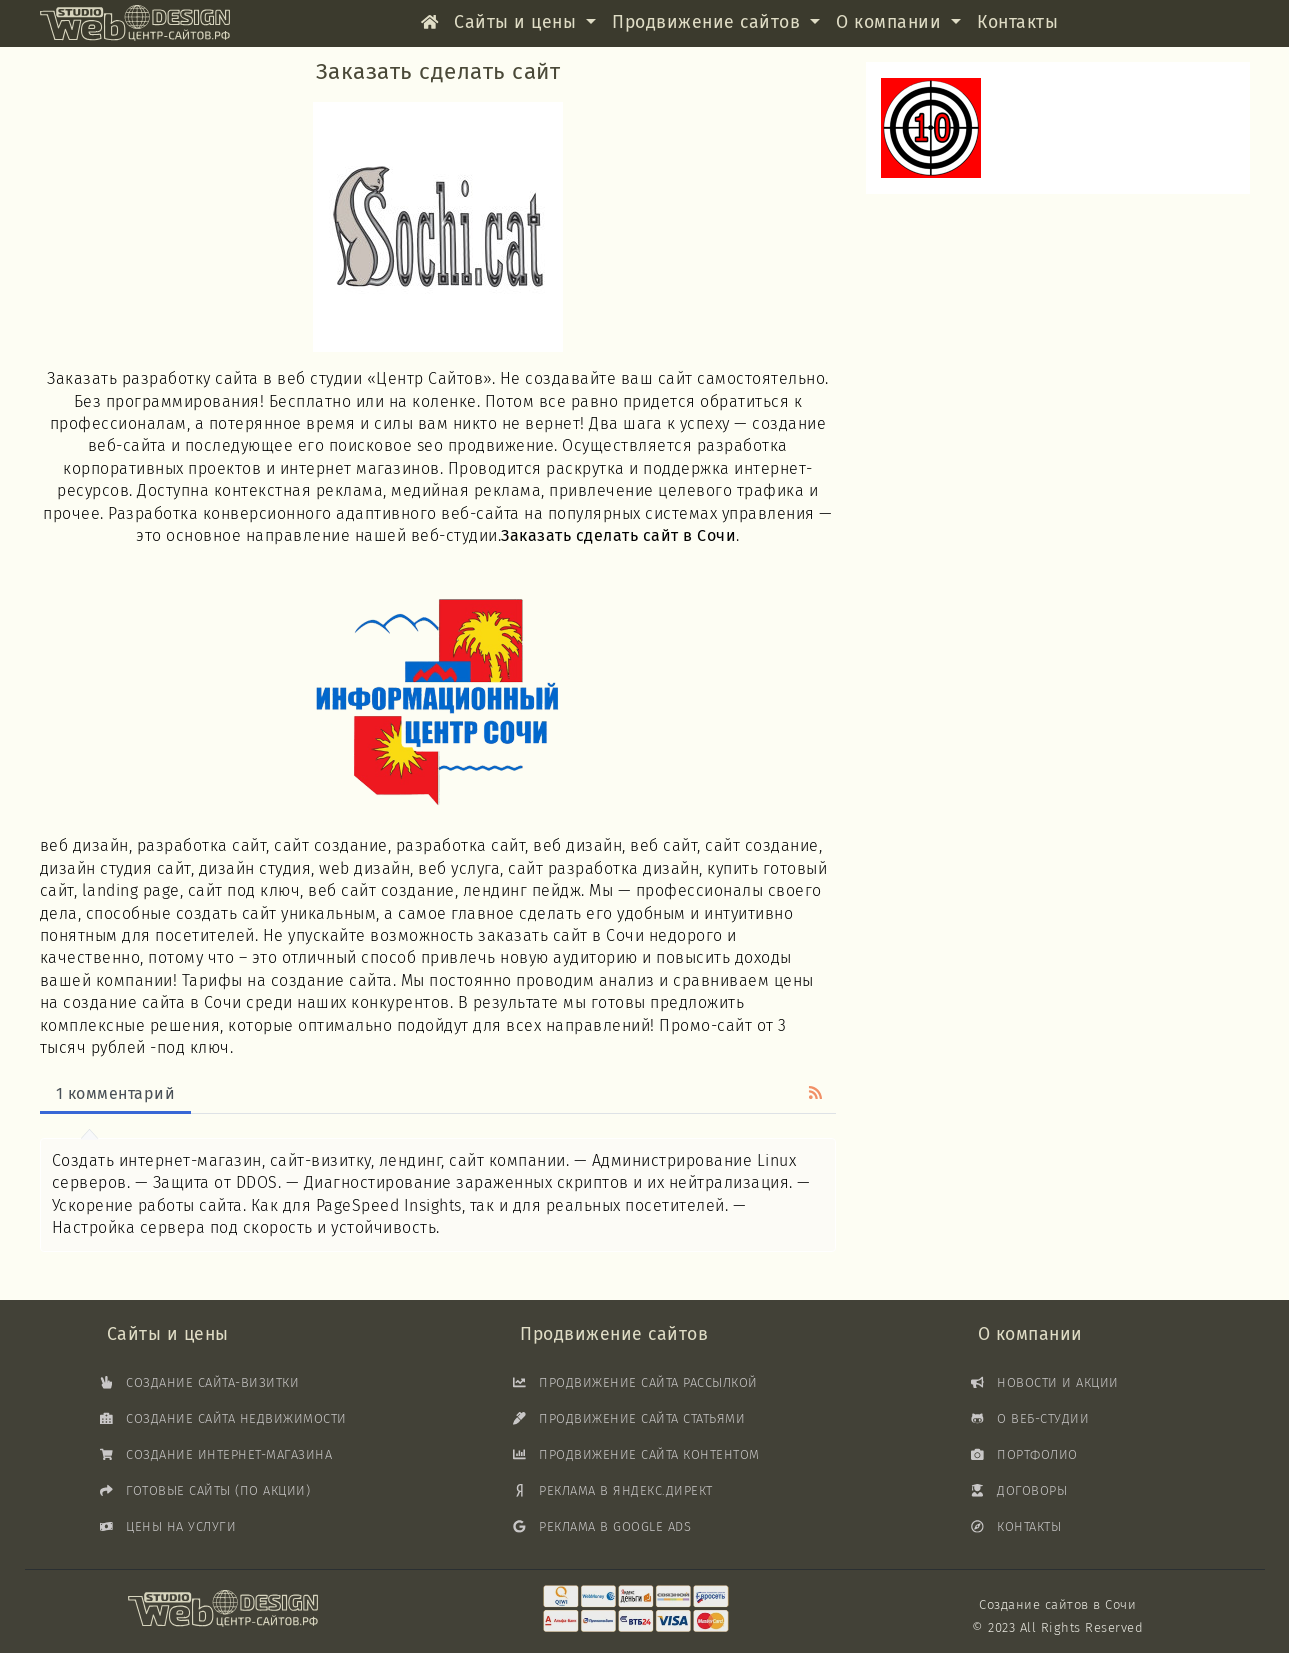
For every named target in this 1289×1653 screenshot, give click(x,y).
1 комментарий (116, 1093)
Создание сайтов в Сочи (1057, 1604)
